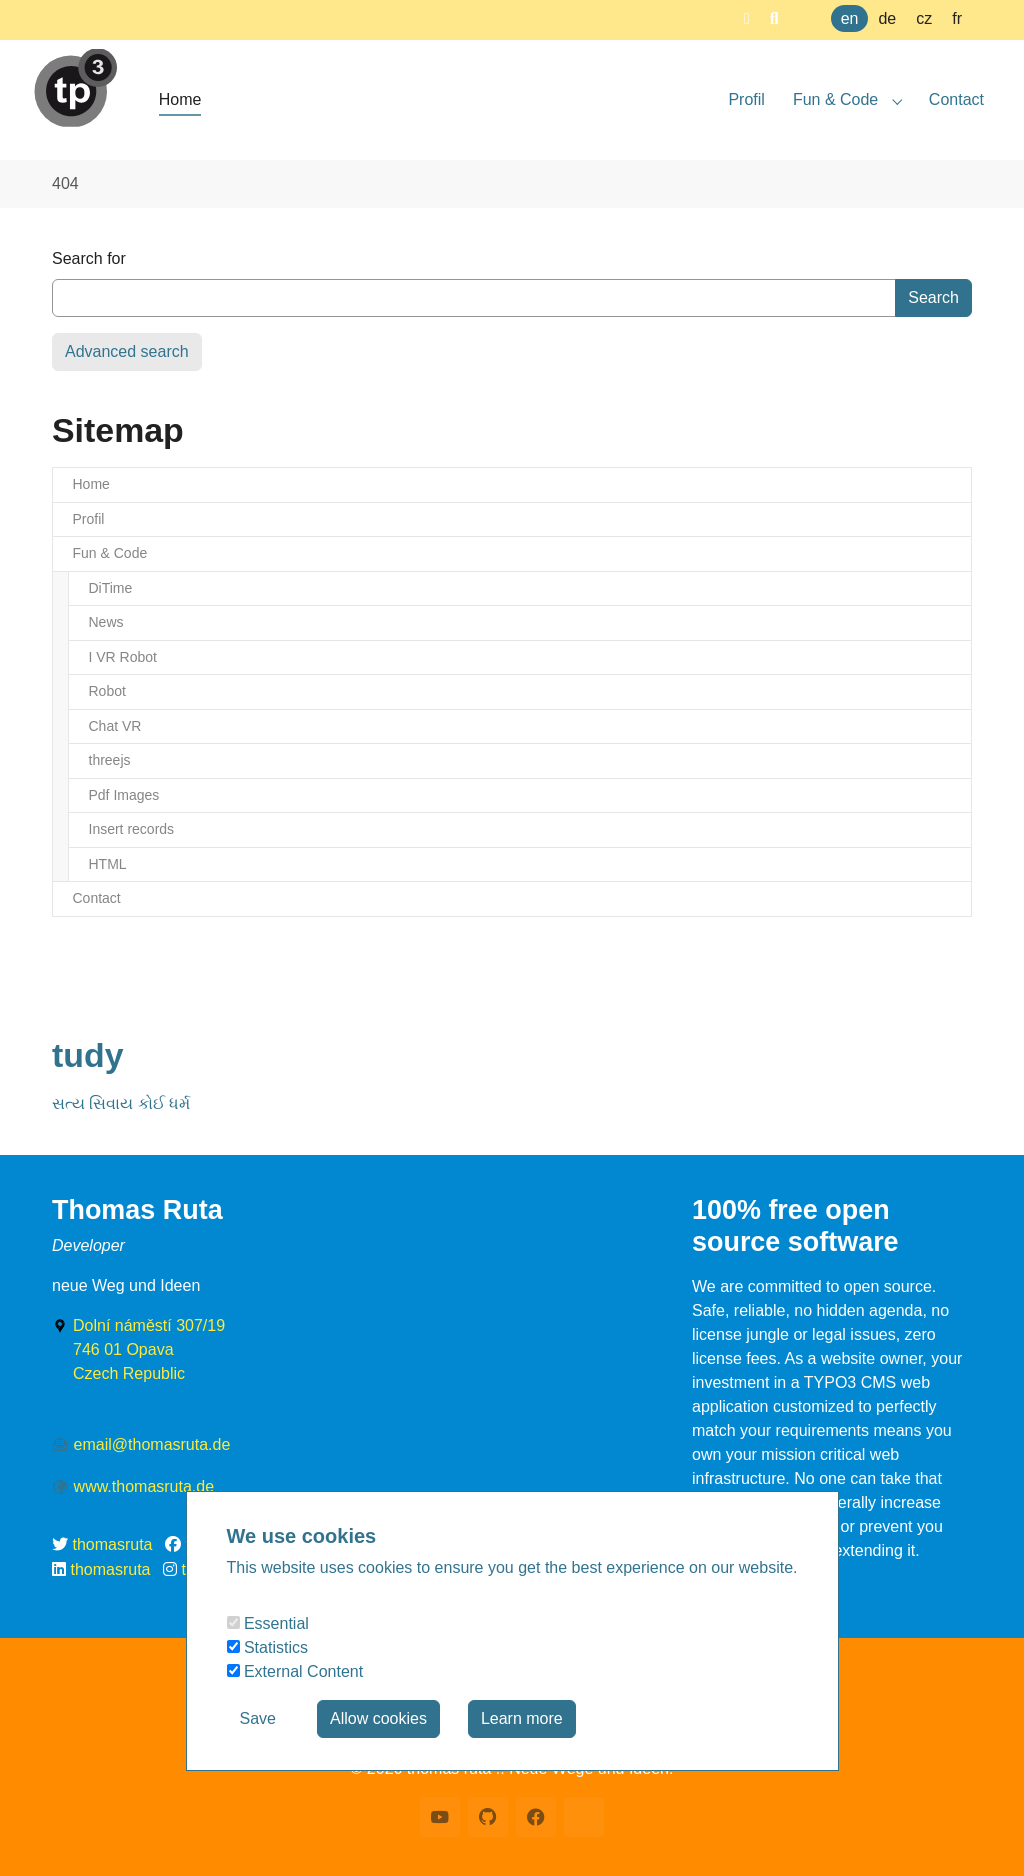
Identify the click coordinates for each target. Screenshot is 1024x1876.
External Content (295, 1671)
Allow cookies (378, 1718)
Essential (268, 1623)
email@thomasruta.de (152, 1444)
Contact (97, 898)
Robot (107, 691)
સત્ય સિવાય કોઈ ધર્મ (121, 1103)
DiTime (111, 588)
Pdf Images (124, 795)
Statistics (267, 1647)
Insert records (132, 829)
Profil (89, 519)
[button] (747, 18)
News (106, 622)
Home (91, 484)
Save (258, 1718)
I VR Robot (123, 657)
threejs (110, 760)
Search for (89, 258)
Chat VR (115, 726)
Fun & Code (110, 553)
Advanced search (127, 351)
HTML (108, 864)
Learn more (522, 1718)
